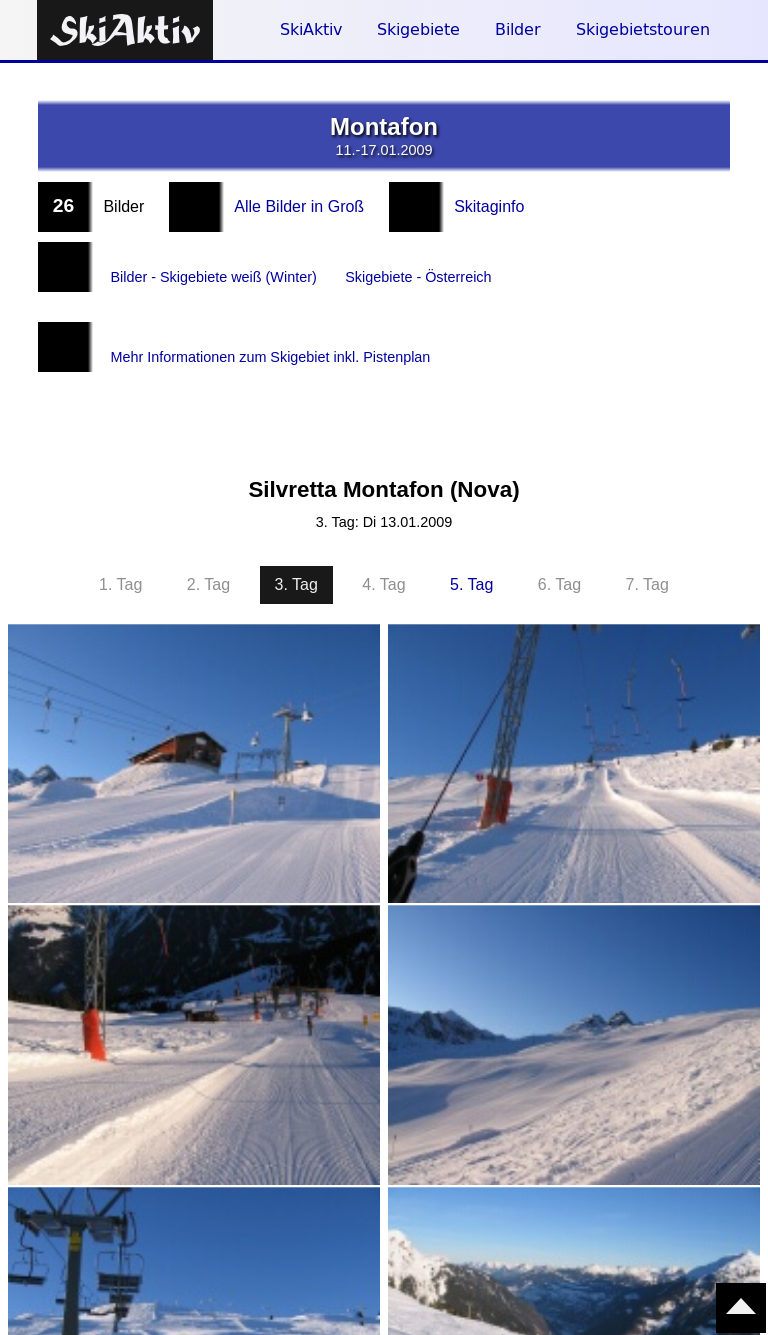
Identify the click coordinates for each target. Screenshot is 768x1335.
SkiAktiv (311, 29)
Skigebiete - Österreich (449, 266)
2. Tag (208, 544)
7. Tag (647, 544)
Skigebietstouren (643, 29)
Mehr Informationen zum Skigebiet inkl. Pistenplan (288, 326)
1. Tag (120, 544)
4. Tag (383, 544)
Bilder (518, 29)
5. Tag (471, 544)
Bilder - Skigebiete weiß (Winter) (224, 266)
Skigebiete (418, 29)
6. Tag (559, 544)
